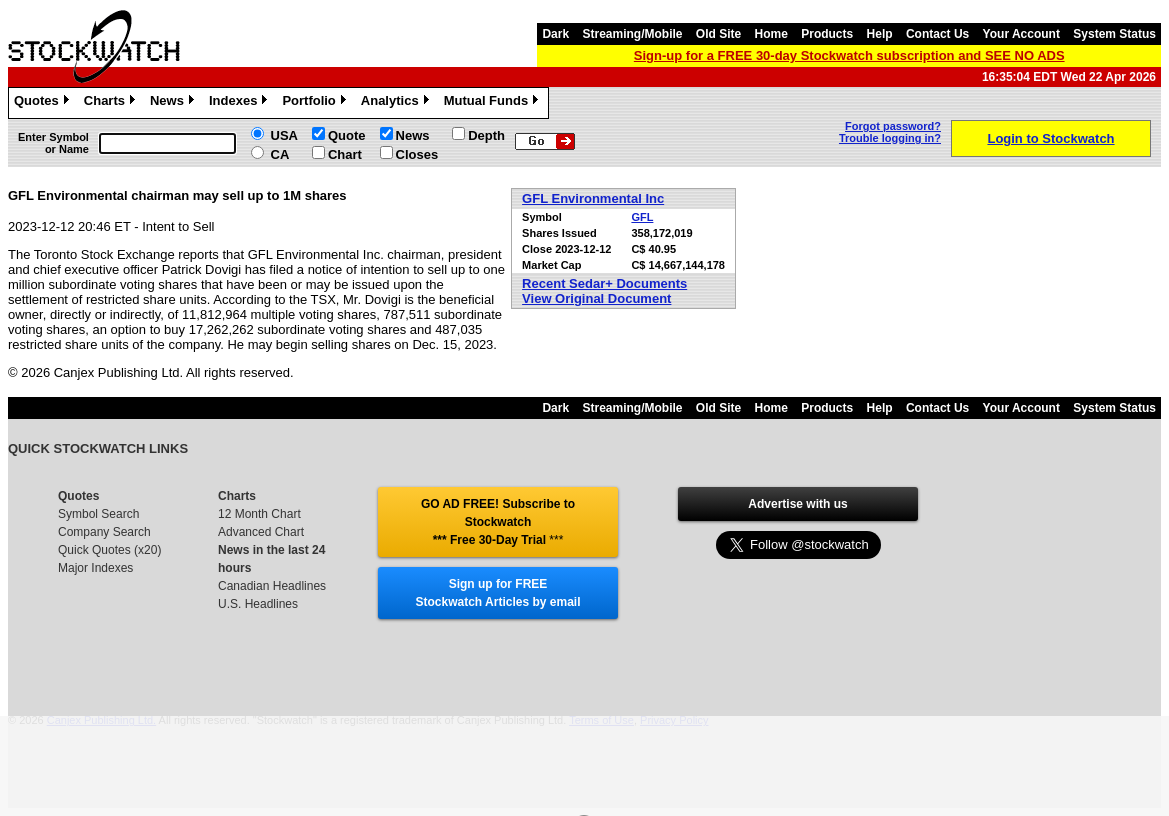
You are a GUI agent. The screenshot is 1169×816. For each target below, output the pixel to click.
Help (880, 34)
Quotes (44, 103)
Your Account (1021, 34)
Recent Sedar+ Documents (604, 283)
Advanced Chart (261, 532)
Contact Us (937, 34)
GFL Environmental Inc (593, 198)
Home (771, 34)
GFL (642, 217)
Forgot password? (893, 126)
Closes (417, 154)
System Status (1114, 34)
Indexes (240, 103)
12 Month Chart (259, 514)
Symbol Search (98, 514)
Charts (112, 103)
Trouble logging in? (890, 138)
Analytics (397, 103)
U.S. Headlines (258, 604)
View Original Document (596, 298)
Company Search (104, 532)
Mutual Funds (494, 103)
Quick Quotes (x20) (109, 550)
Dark (555, 34)
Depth (486, 135)
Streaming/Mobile (632, 34)
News (174, 103)
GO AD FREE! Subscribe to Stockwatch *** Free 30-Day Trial (498, 522)
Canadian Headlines (272, 586)
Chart (345, 154)
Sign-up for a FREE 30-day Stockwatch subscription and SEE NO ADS (849, 55)
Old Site (718, 34)
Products (827, 34)
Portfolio (316, 103)
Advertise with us (797, 504)
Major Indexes (95, 568)
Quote (347, 135)
